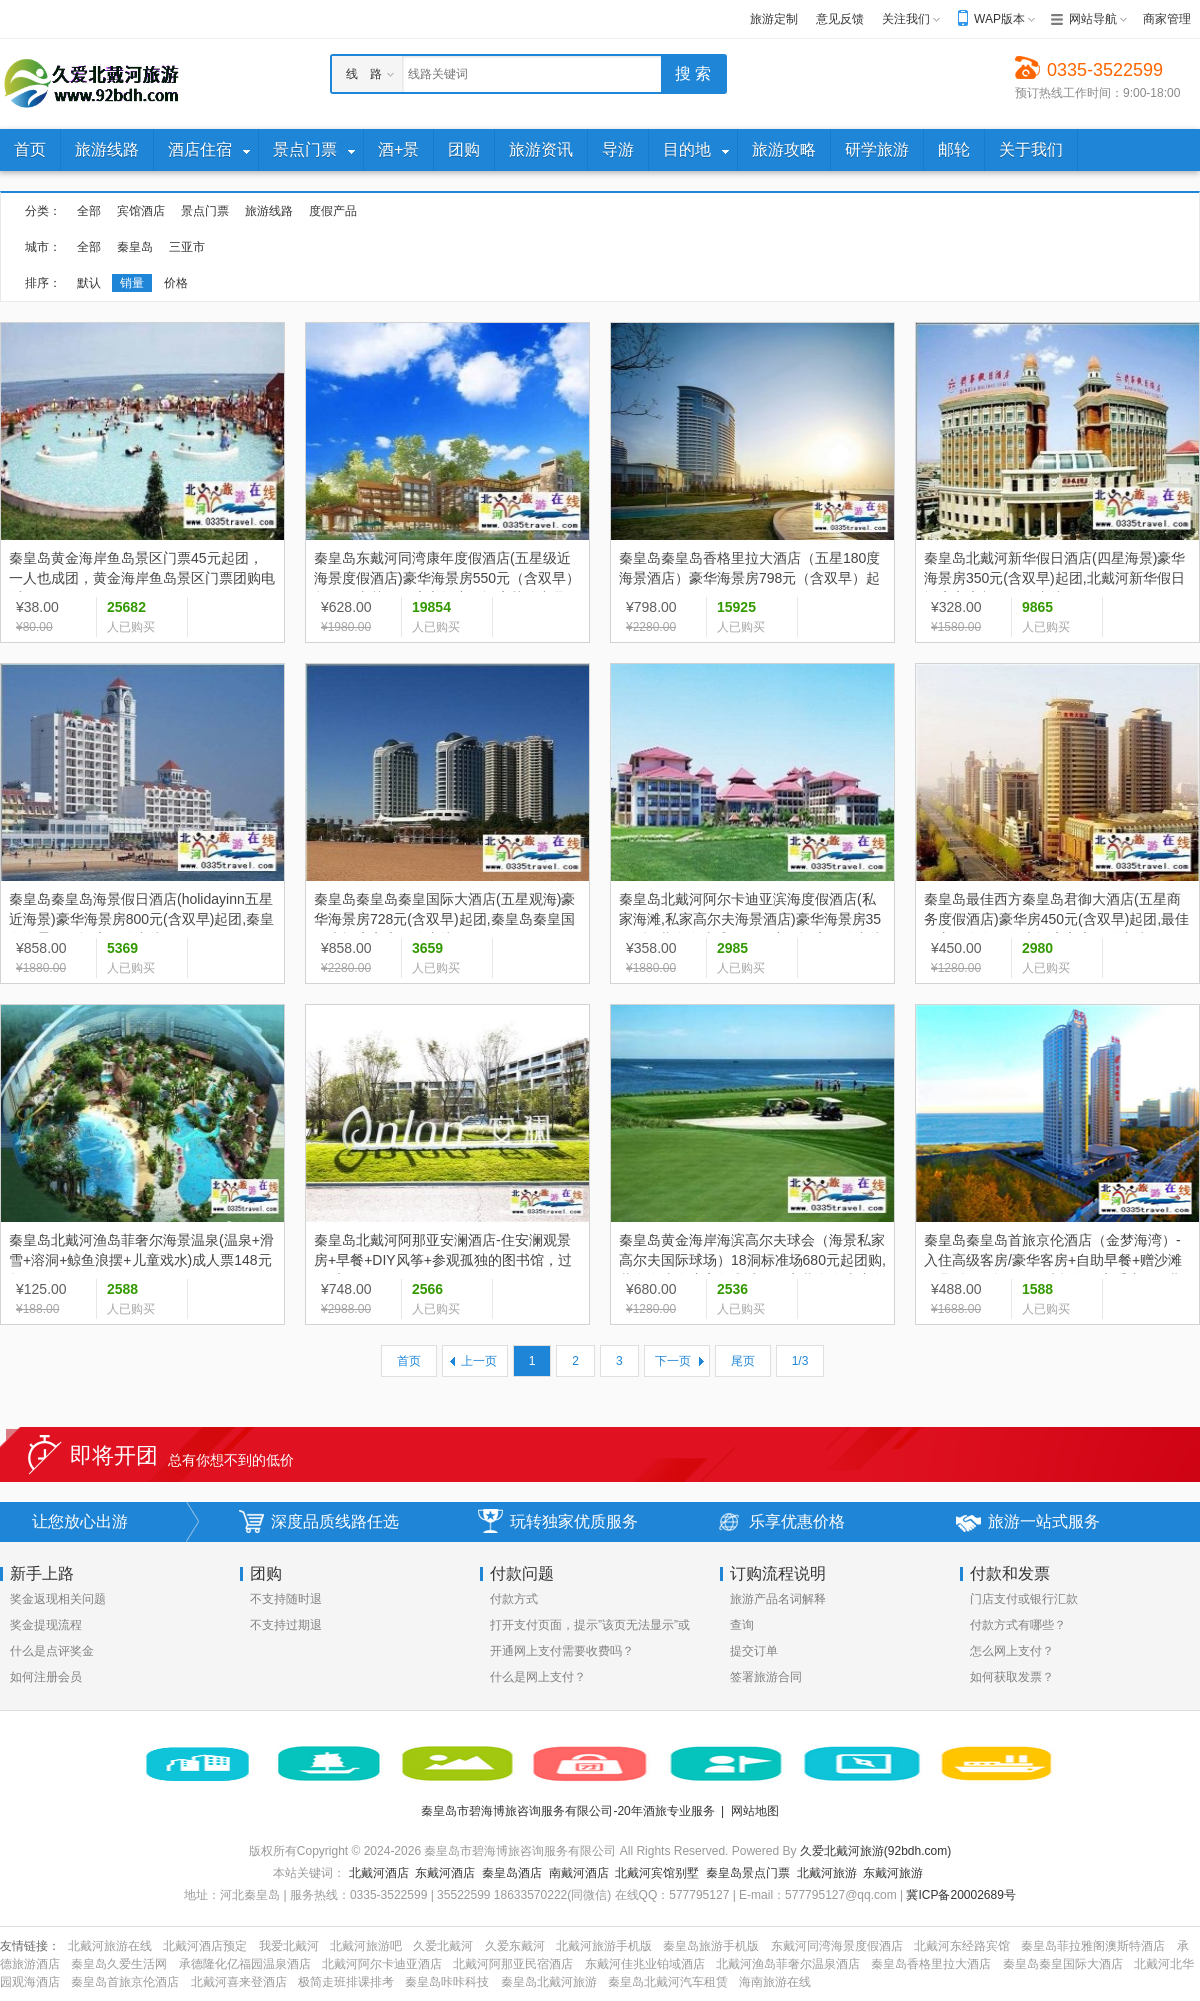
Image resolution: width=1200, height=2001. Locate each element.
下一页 (673, 1361)
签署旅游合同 (766, 1677)
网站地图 (755, 1811)
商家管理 (1167, 19)
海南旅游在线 (775, 1982)
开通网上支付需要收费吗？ (562, 1651)
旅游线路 (269, 211)
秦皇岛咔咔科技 (447, 1982)
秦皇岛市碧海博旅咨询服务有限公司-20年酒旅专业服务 (567, 1811)
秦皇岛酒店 (512, 1873)
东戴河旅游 (893, 1873)
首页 (409, 1361)
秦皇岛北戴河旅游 (549, 1982)
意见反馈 (840, 19)
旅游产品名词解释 (778, 1599)
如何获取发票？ (1012, 1677)
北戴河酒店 (379, 1873)
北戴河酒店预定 (205, 1946)
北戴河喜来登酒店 (239, 1982)
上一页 (479, 1361)
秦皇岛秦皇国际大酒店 (1063, 1964)
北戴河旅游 (827, 1873)
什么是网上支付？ (538, 1677)
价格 (176, 283)
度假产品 (333, 211)
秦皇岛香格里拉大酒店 (931, 1964)
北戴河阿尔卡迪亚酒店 (382, 1964)
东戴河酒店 (445, 1873)
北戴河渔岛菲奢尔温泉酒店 (788, 1964)
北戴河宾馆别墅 (657, 1873)
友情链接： (30, 1946)
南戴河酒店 (579, 1873)
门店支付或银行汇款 (1024, 1599)
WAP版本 (999, 19)
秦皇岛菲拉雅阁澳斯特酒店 (1093, 1946)
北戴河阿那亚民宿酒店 (513, 1964)
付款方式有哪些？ (1018, 1625)
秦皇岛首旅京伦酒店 (125, 1982)
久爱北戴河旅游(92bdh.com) (875, 1851)
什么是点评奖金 (52, 1651)
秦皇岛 (135, 247)
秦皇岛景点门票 (748, 1873)
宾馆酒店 (141, 211)
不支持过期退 (286, 1625)
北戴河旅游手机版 (604, 1946)
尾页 (743, 1361)
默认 (89, 283)
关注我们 (906, 19)
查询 (742, 1625)
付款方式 (514, 1599)
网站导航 (1093, 19)
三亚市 (187, 247)
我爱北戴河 (289, 1946)
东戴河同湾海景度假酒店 (837, 1946)
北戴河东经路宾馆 (962, 1946)
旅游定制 (774, 19)
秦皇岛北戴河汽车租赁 (668, 1982)
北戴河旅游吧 (366, 1946)
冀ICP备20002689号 (960, 1895)
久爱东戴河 (515, 1946)
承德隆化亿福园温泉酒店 (245, 1964)
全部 (89, 211)
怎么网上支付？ (1012, 1651)
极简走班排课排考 (346, 1982)
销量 (132, 283)
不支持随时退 (286, 1599)
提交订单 (754, 1651)
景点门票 (205, 211)
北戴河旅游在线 (110, 1946)
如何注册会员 (46, 1677)
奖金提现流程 (46, 1625)
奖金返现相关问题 (58, 1599)
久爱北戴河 (443, 1946)
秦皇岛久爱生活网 (119, 1964)
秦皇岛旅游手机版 (711, 1946)
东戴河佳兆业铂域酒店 (645, 1964)
